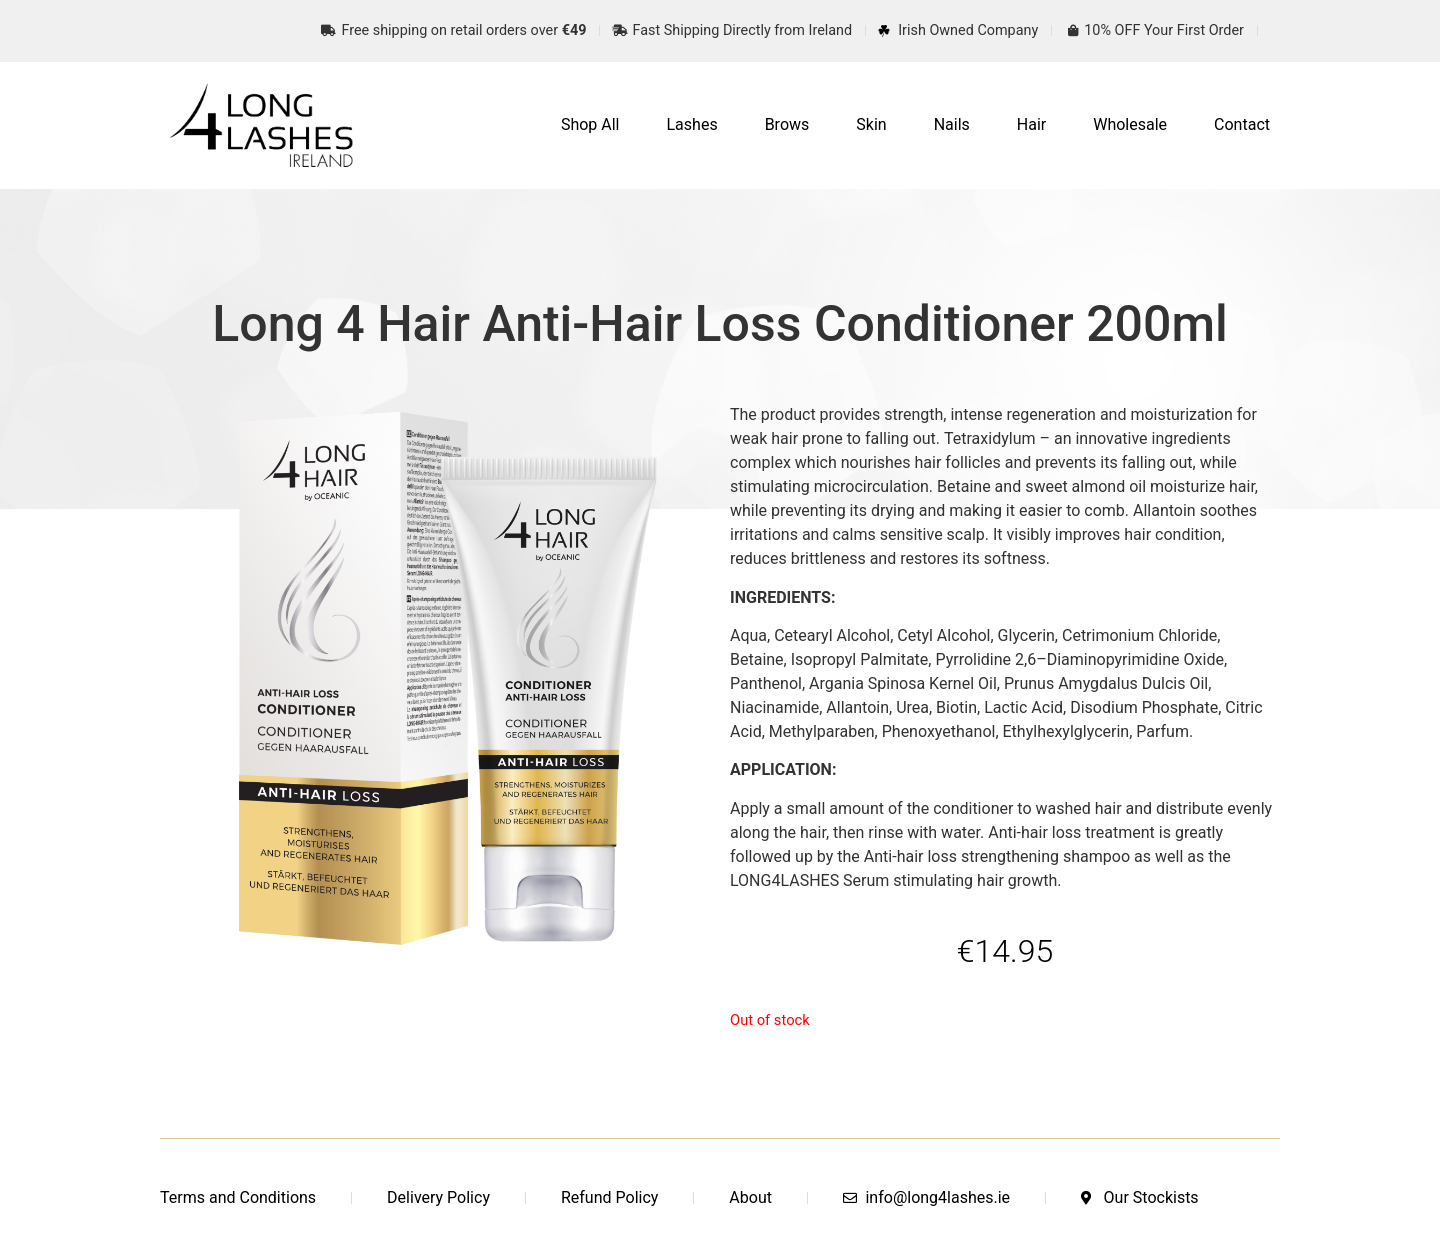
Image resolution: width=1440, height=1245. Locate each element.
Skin (871, 124)
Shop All (590, 124)
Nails (952, 124)
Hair (1031, 124)
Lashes (692, 124)
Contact (1242, 124)
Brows (787, 124)
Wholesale (1130, 124)
